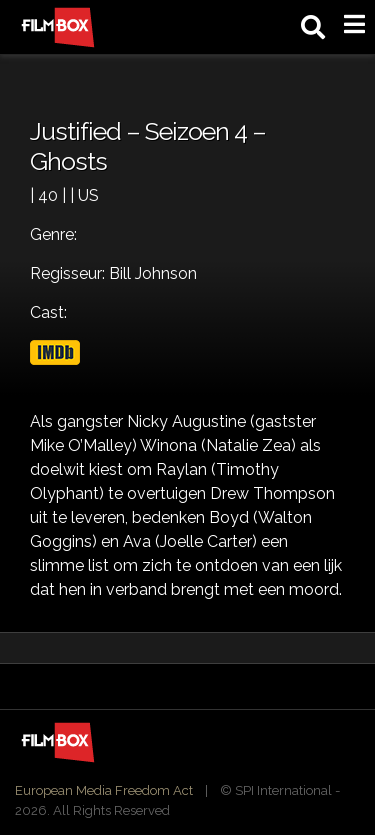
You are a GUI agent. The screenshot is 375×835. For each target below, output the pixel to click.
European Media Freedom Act (104, 790)
